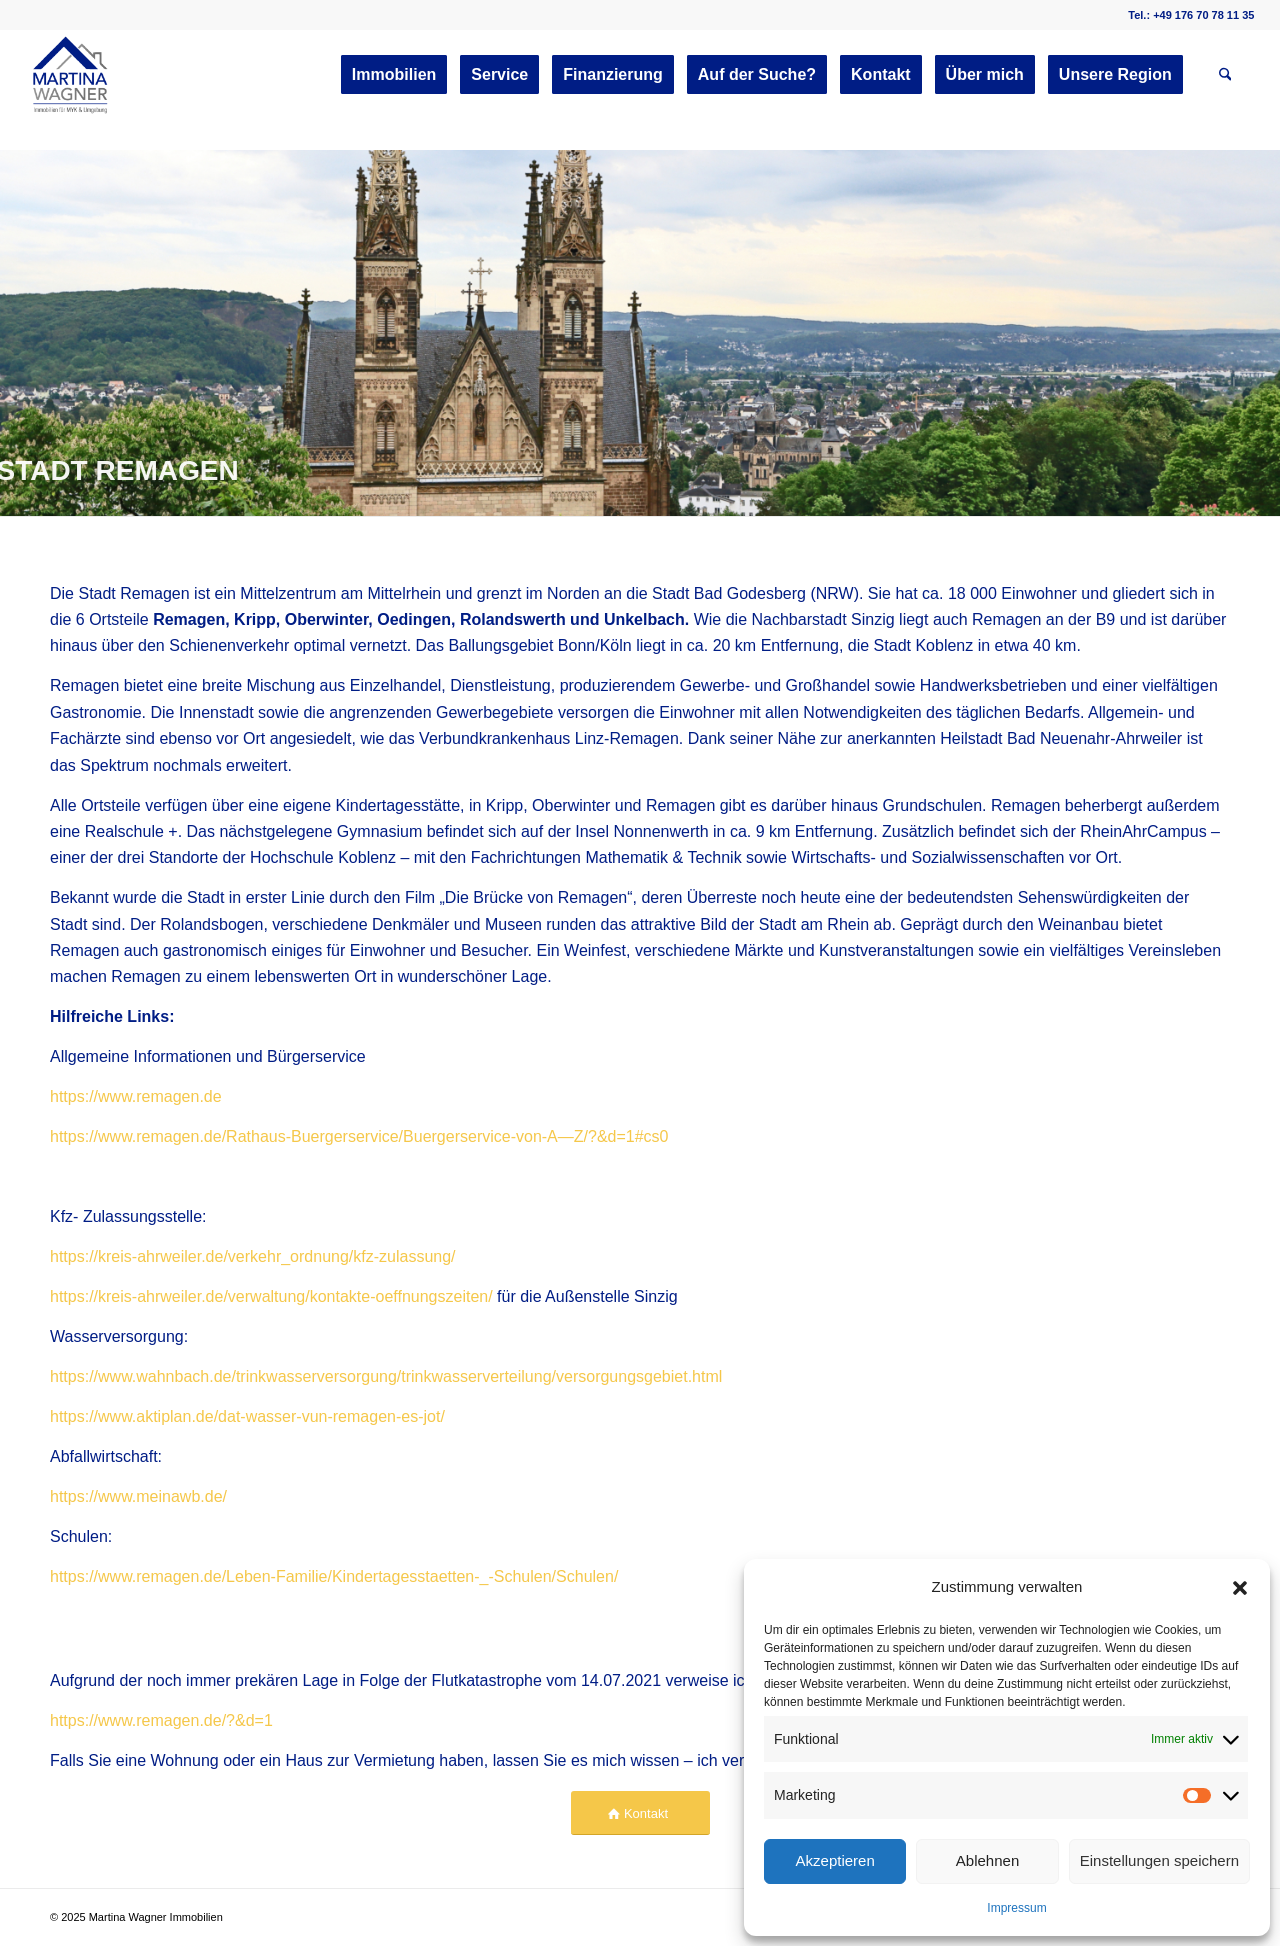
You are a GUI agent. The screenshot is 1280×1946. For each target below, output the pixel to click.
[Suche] (1225, 75)
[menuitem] (394, 75)
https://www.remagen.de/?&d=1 (161, 1720)
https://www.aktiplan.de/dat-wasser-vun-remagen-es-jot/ (247, 1416)
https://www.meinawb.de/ (138, 1496)
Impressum (1016, 1908)
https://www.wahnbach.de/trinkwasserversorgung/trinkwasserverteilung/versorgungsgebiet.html (386, 1376)
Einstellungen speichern (1159, 1860)
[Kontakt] (640, 1813)
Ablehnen (987, 1860)
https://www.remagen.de (136, 1096)
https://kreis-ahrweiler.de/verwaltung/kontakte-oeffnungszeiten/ (271, 1296)
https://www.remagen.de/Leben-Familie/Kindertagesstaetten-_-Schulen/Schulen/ (334, 1576)
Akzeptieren (835, 1860)
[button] (1240, 1588)
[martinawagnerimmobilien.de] (71, 75)
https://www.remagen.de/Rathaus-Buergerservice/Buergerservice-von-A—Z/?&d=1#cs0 (359, 1136)
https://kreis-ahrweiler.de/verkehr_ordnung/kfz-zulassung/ (253, 1256)
